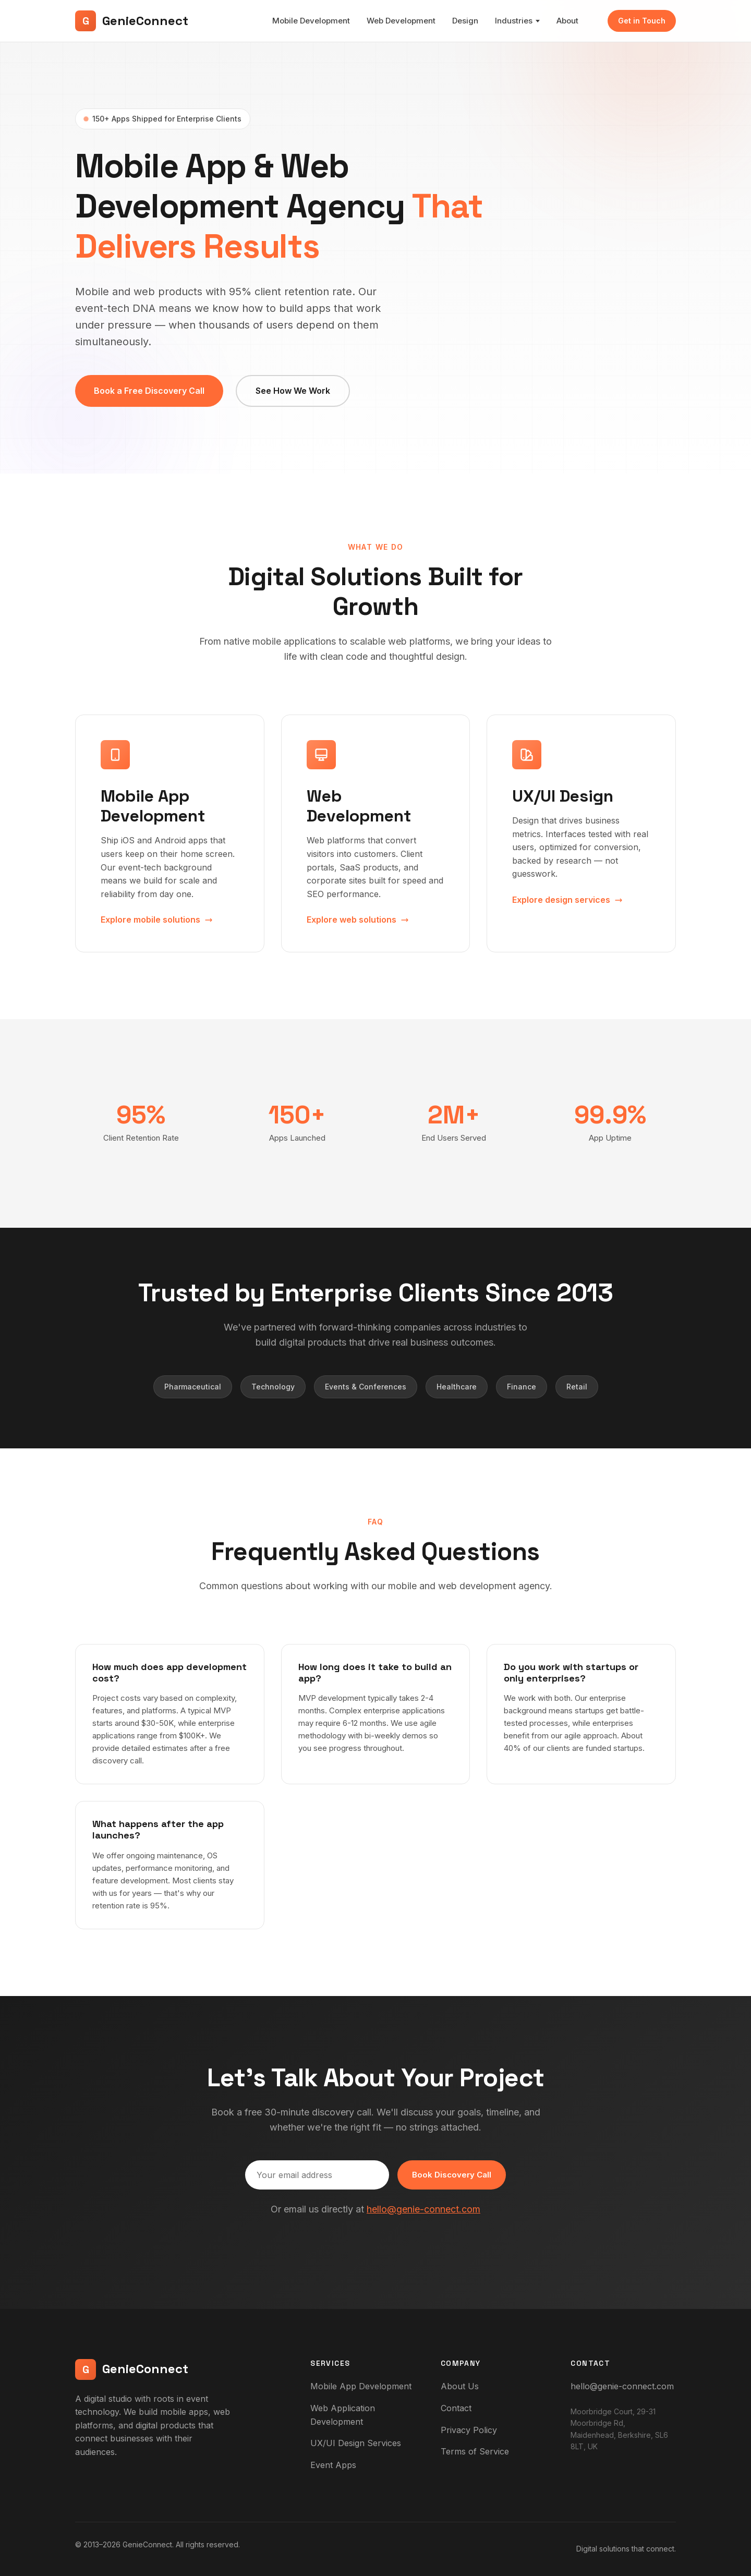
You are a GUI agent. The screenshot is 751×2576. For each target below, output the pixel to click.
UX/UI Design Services (355, 2443)
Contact (456, 2408)
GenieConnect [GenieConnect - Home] (131, 20)
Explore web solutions (358, 919)
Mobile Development (311, 21)
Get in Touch (641, 20)
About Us (460, 2386)
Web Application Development (342, 2415)
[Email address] (317, 2175)
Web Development (401, 21)
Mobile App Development (360, 2386)
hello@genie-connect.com (423, 2209)
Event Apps (333, 2465)
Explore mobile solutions (157, 919)
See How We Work (293, 390)
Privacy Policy (469, 2430)
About (567, 21)
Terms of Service (475, 2451)
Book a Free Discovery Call (149, 390)
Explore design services (567, 899)
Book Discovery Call (451, 2175)
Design (465, 21)
